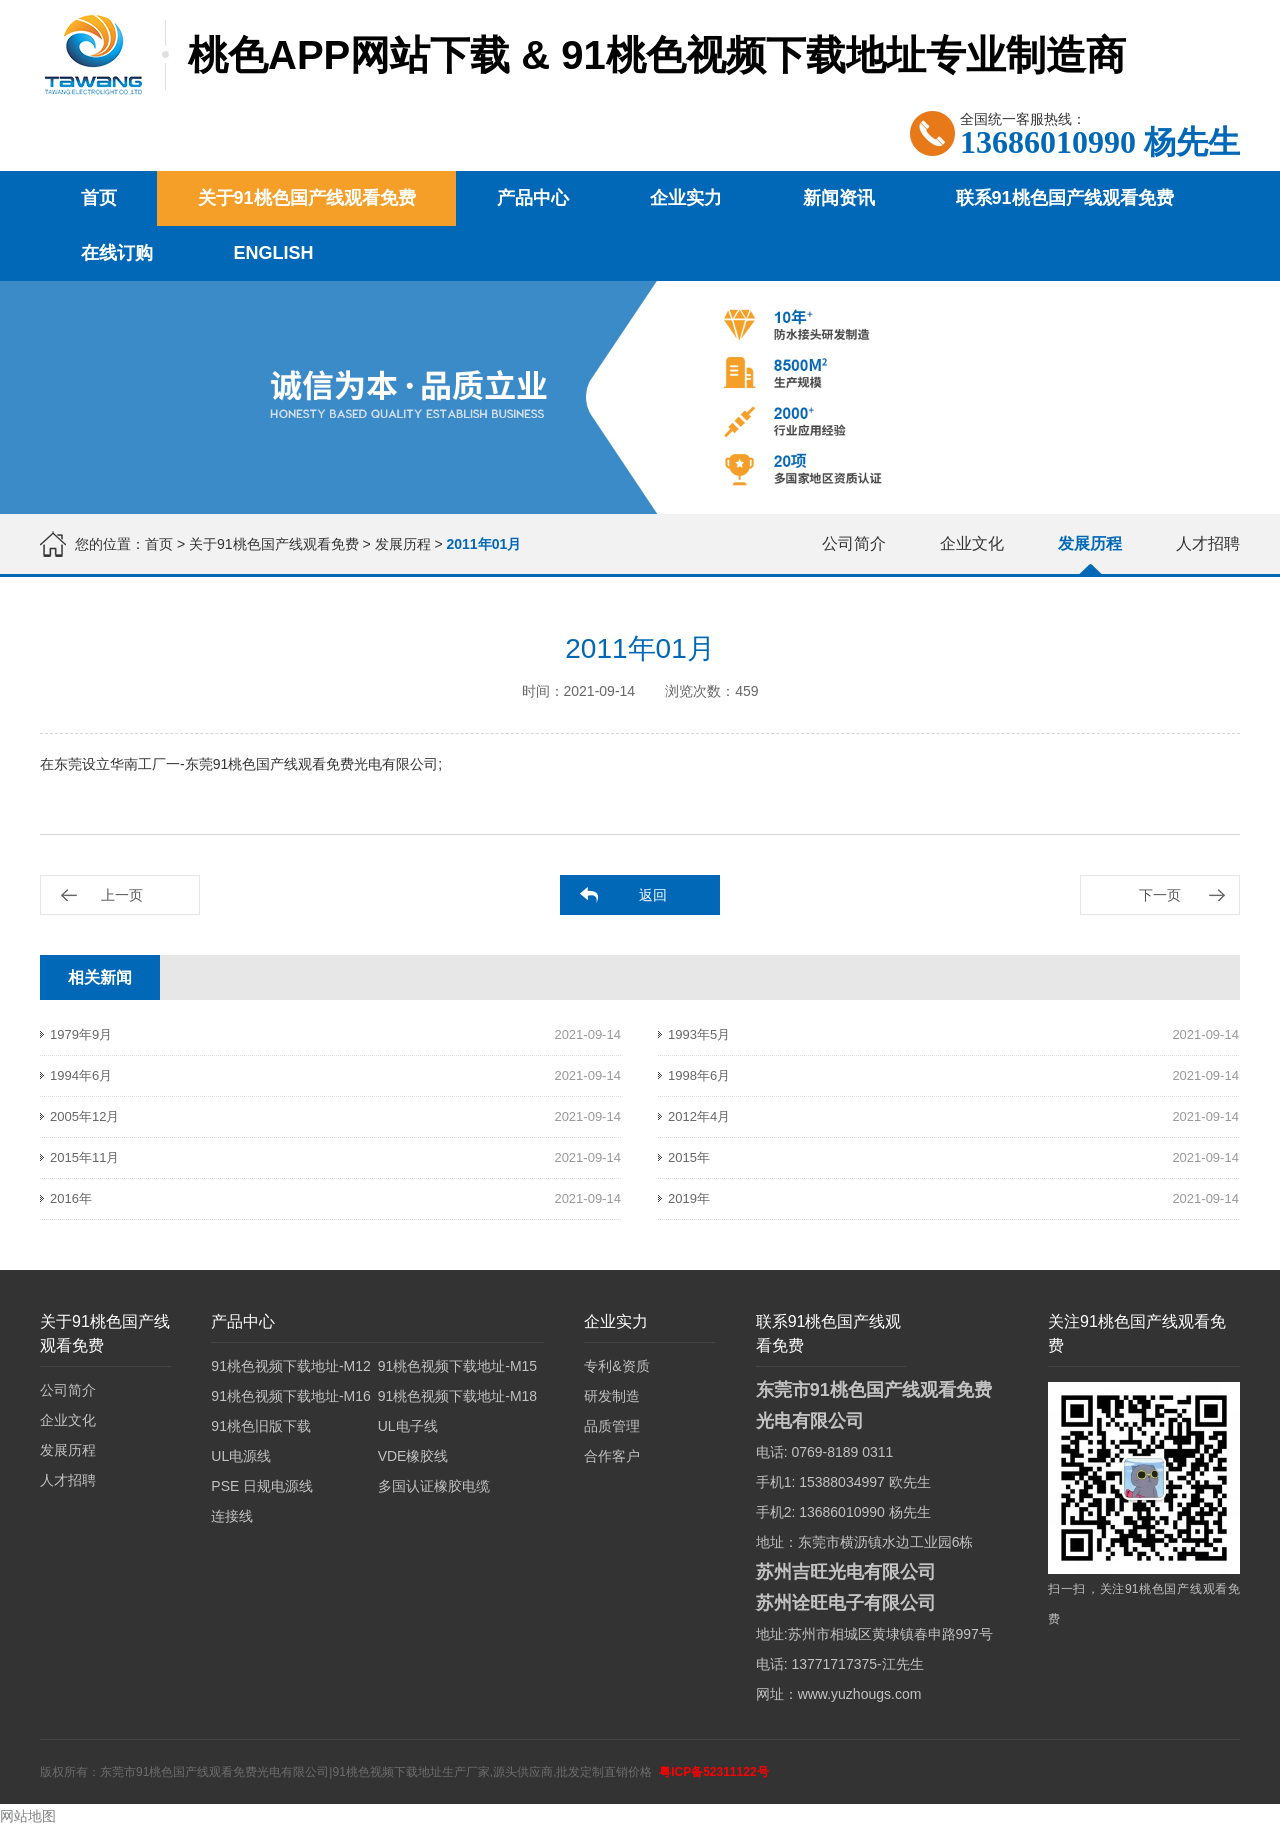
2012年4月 (699, 1116)
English (274, 253)
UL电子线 (408, 1426)
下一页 (1160, 895)
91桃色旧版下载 (261, 1426)
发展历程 (403, 544)
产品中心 (533, 198)
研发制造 (612, 1396)
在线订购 (117, 253)
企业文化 (972, 543)
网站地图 (28, 1816)
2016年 (71, 1198)
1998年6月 (699, 1075)
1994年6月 (81, 1075)
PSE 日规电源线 (262, 1486)
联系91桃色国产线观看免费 (1065, 198)
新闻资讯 (839, 198)
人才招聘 (1208, 543)
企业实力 (686, 198)
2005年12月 (84, 1116)
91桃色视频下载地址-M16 (290, 1396)
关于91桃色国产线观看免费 (307, 198)
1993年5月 (699, 1034)
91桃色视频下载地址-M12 (290, 1366)
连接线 (232, 1516)
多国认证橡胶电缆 (434, 1486)
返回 (653, 895)
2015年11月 (84, 1157)
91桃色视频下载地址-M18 (457, 1396)
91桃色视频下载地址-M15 (457, 1366)
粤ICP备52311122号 (713, 1772)
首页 (99, 198)
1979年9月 (81, 1034)
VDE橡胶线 (413, 1456)
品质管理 (612, 1426)
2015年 (689, 1157)
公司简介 (854, 543)
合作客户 (612, 1456)
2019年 (689, 1198)
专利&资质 (616, 1366)
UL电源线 (241, 1456)
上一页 (122, 895)
